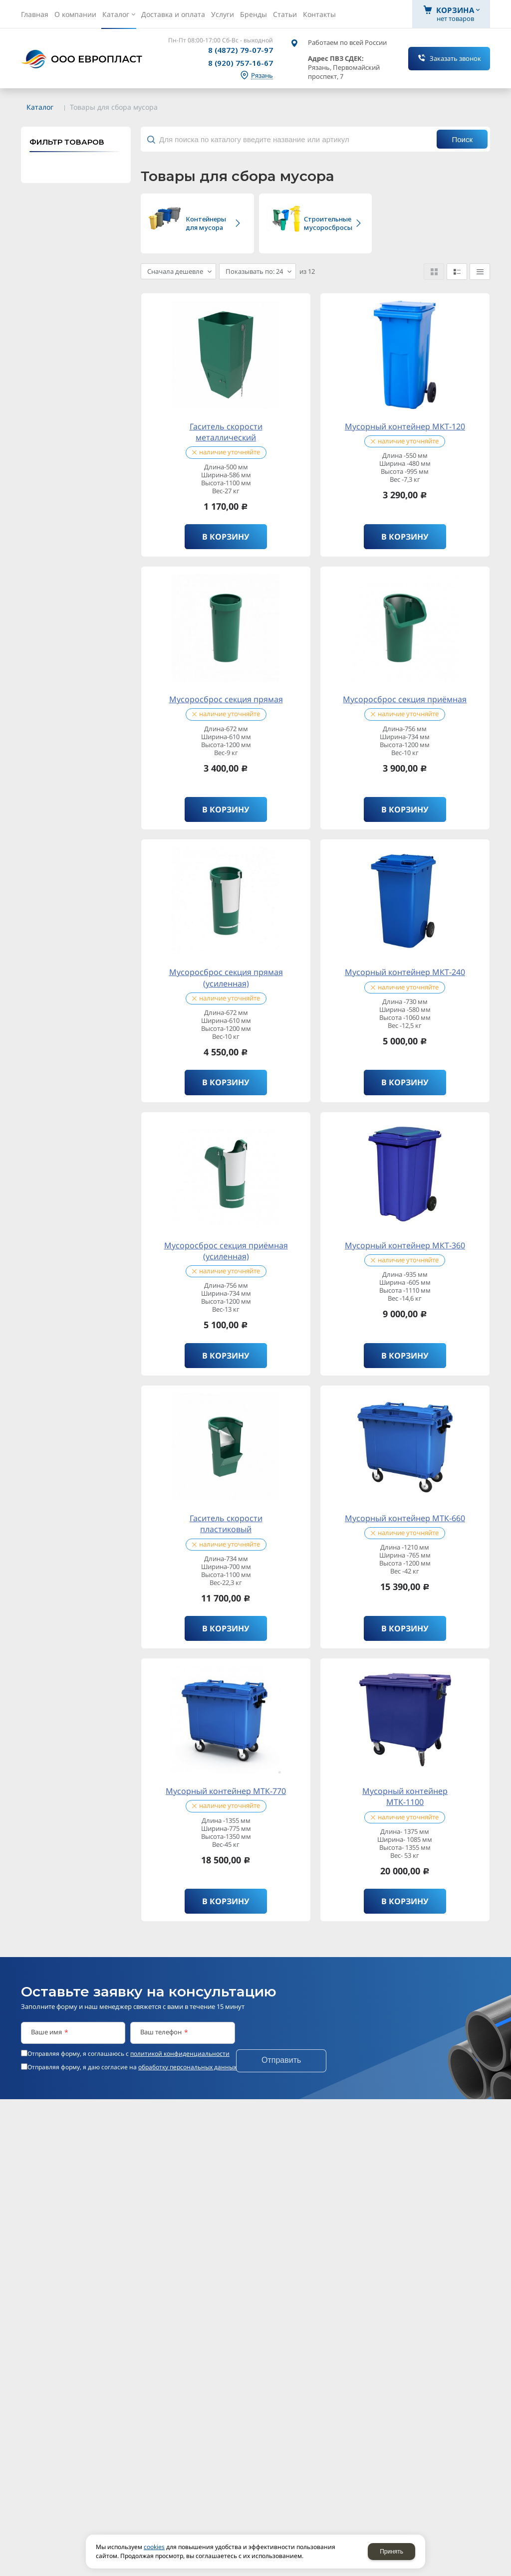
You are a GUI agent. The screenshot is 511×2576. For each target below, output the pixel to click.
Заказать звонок (455, 58)
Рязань (262, 75)
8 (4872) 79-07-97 (240, 50)
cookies (154, 2547)
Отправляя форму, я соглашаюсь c (128, 2049)
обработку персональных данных (187, 2062)
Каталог (39, 107)
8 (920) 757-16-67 (240, 63)
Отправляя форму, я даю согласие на (132, 2062)
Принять (391, 2551)
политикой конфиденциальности (180, 2048)
